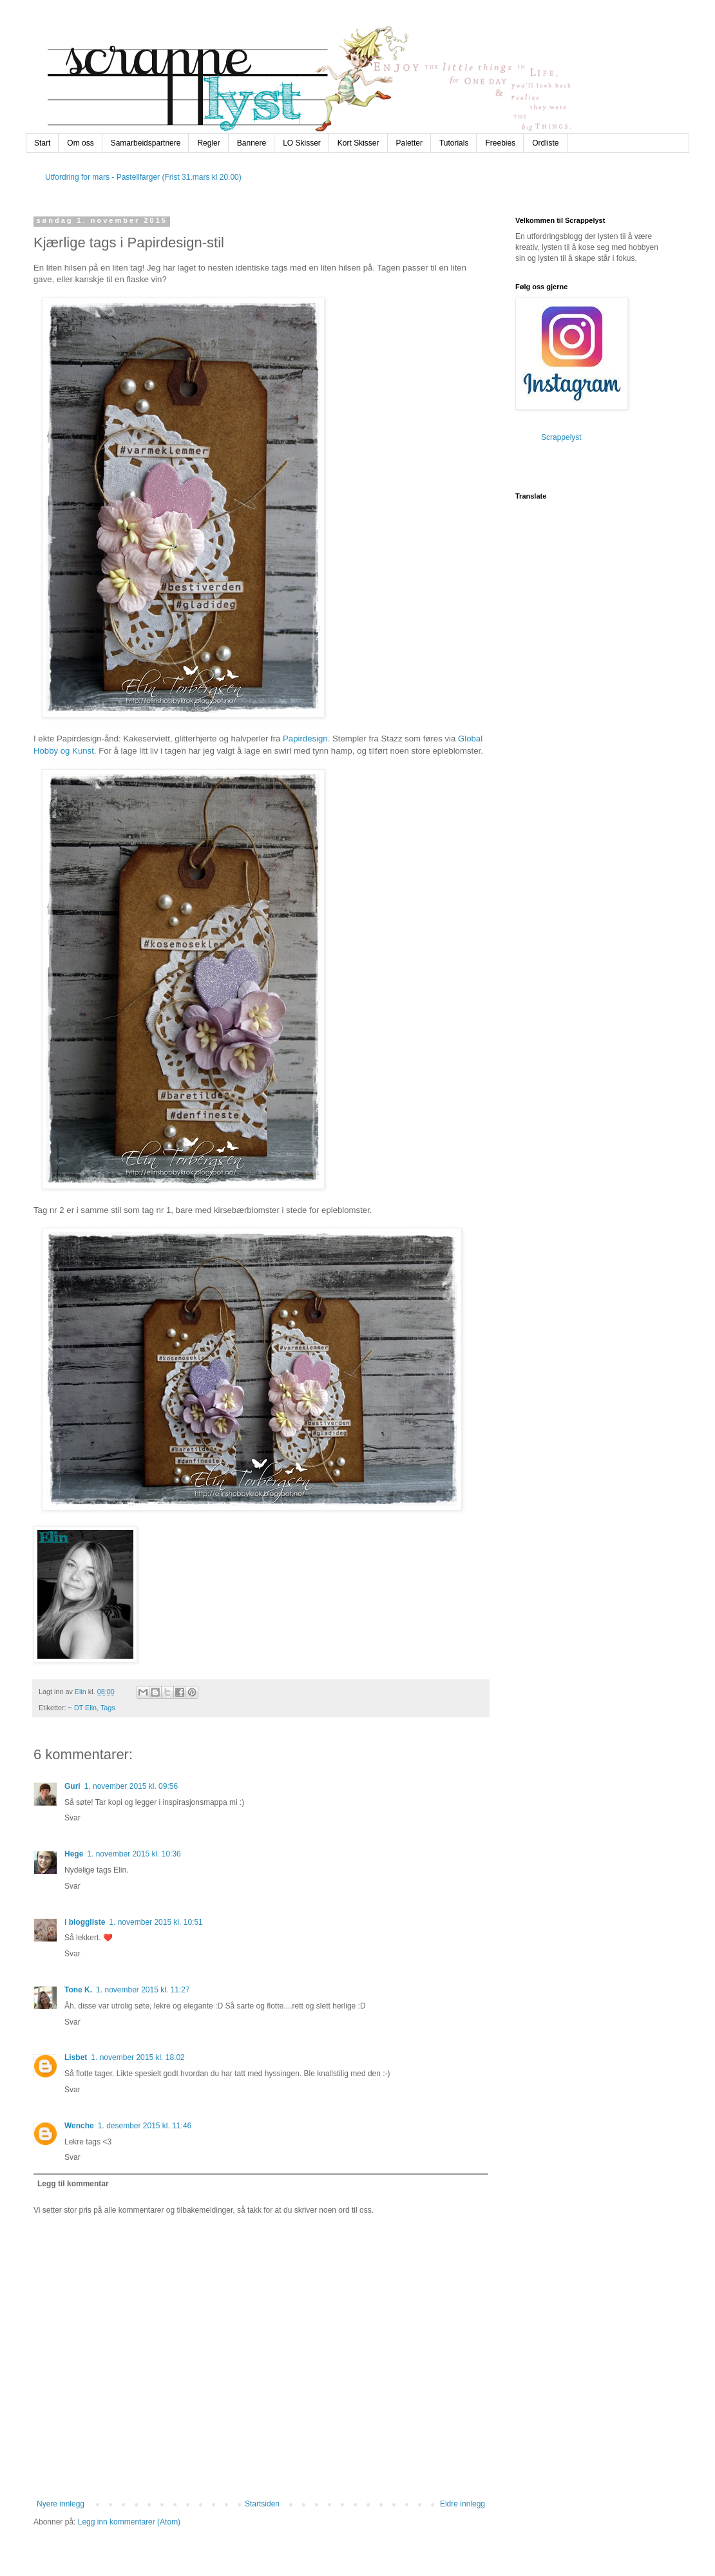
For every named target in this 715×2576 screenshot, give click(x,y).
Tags (107, 1708)
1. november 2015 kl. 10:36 (133, 1853)
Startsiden (262, 2503)
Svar (72, 1817)
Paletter (409, 143)
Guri (72, 1786)
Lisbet (75, 2057)
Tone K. (78, 1989)
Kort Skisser (358, 143)
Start (42, 143)
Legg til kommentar (73, 2183)
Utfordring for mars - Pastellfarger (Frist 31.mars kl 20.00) (143, 177)
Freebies (500, 143)
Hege (73, 1853)
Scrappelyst (561, 437)
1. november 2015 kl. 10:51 (155, 1922)
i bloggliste (84, 1922)
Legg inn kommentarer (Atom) (129, 2521)
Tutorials (454, 143)
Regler (208, 143)
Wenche (79, 2125)
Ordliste (545, 143)
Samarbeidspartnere (146, 143)
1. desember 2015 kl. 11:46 (144, 2125)
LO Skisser (302, 143)
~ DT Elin (82, 1708)
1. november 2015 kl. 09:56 (131, 1786)
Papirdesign (305, 738)
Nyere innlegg (60, 2503)
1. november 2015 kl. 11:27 (142, 1989)
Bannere (251, 143)
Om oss (80, 143)
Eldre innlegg (462, 2503)
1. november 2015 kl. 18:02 (137, 2057)
